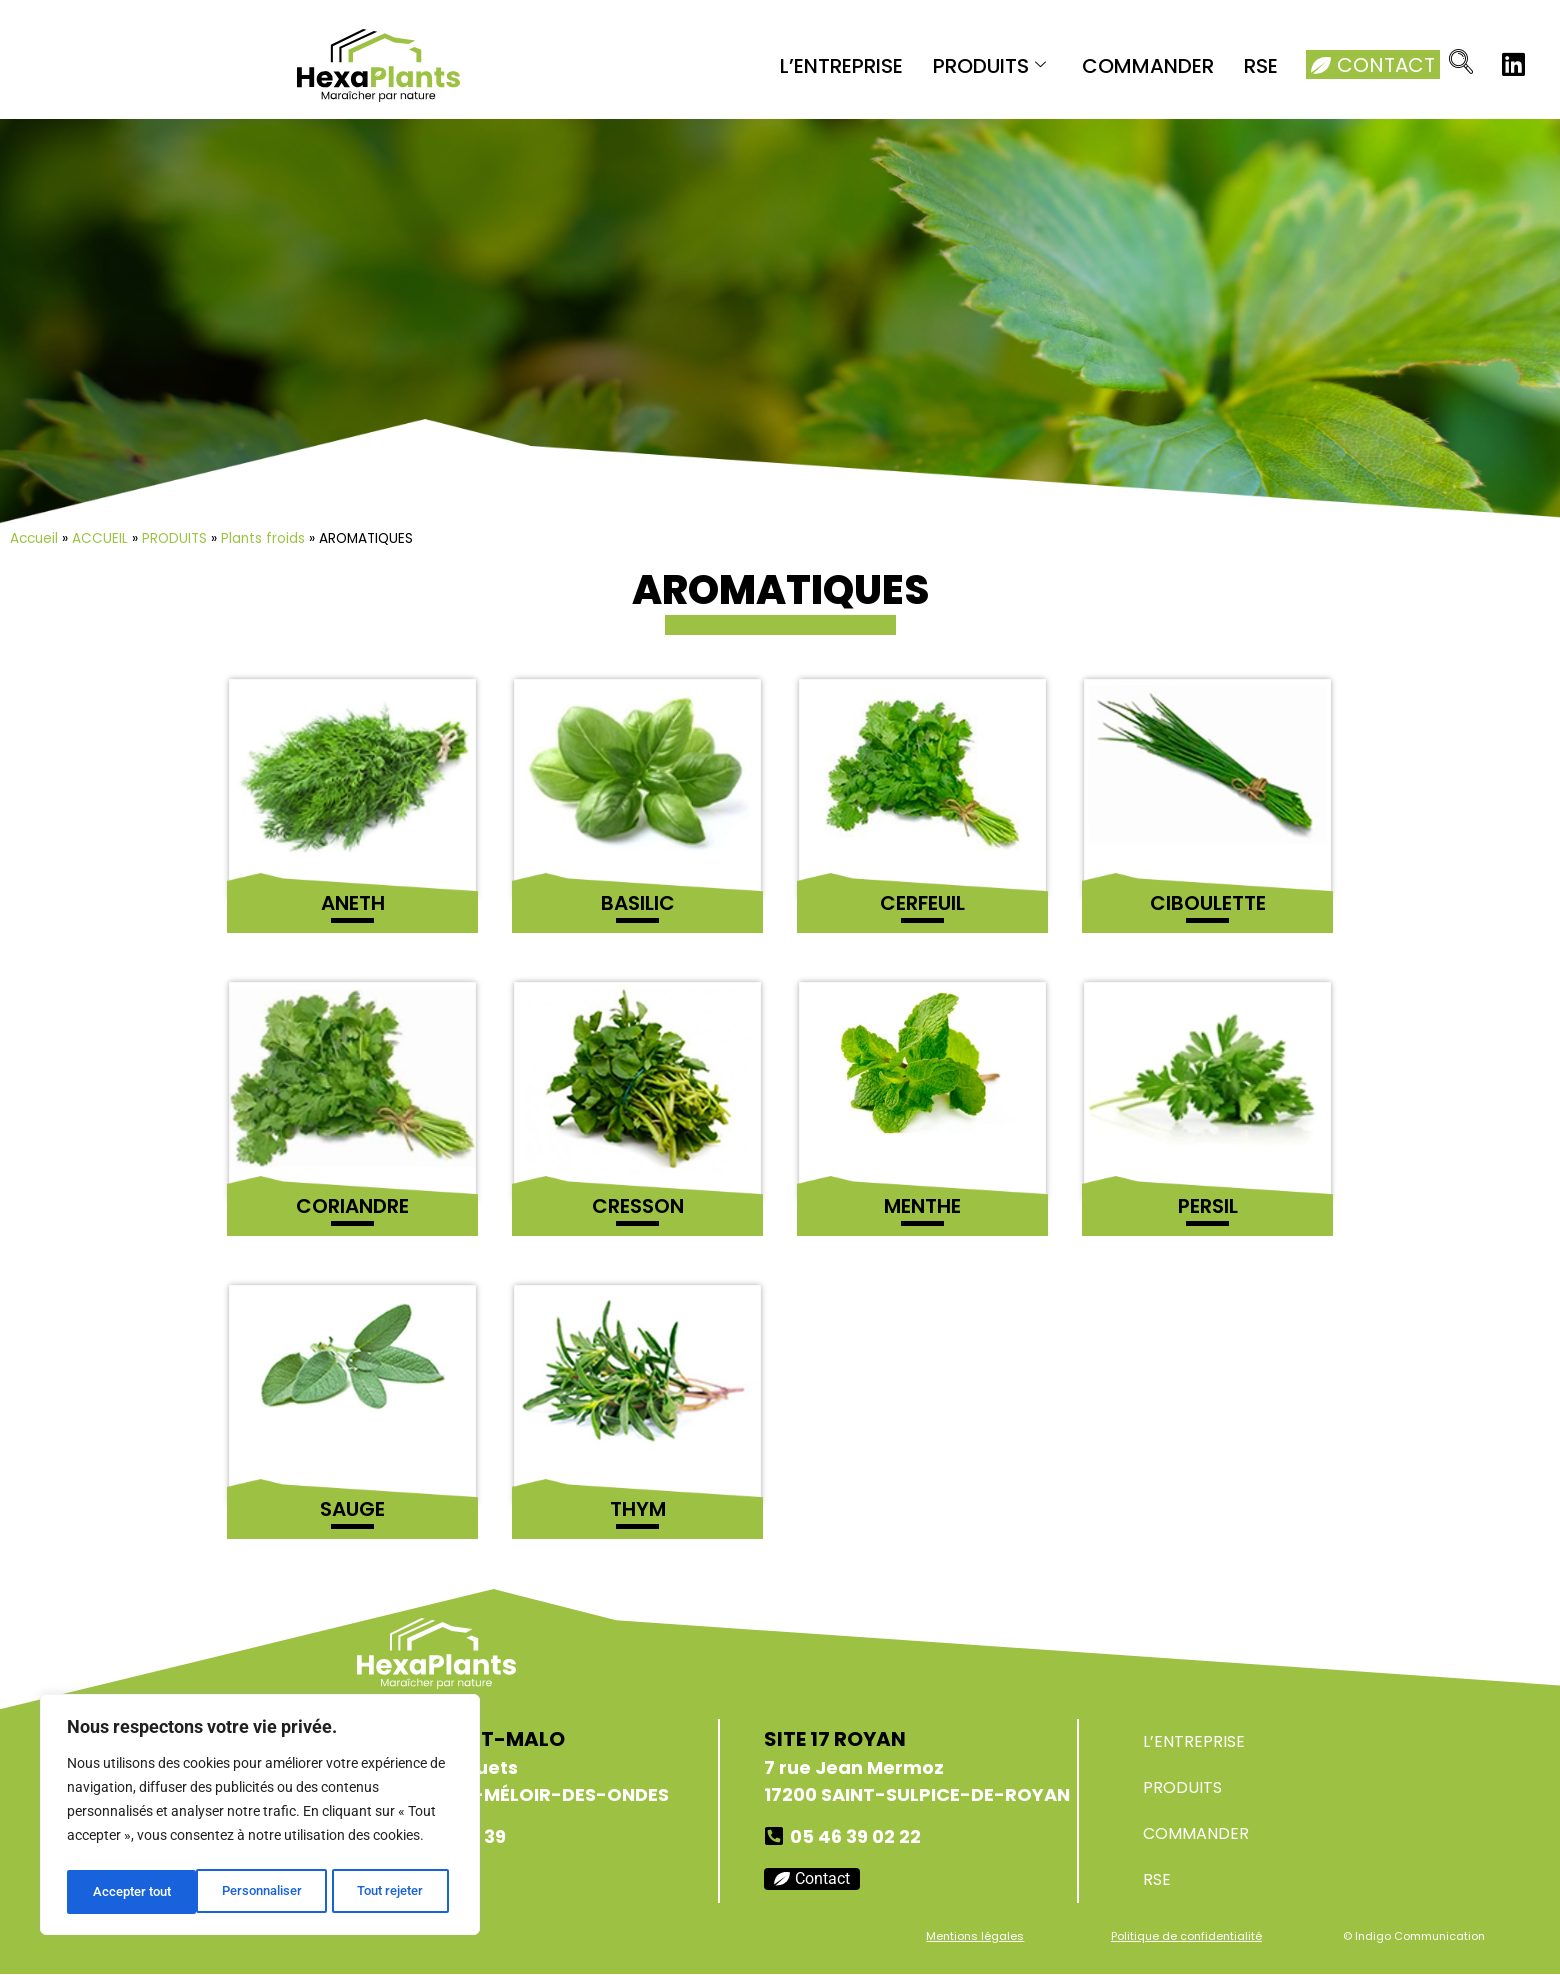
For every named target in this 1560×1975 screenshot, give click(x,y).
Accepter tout (390, 1892)
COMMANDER (1148, 66)
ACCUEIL (100, 538)
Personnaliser (131, 1892)
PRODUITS (989, 66)
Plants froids (263, 538)
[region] (260, 1818)
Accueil (34, 538)
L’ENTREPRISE (841, 66)
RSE (1261, 66)
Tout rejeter (261, 1892)
